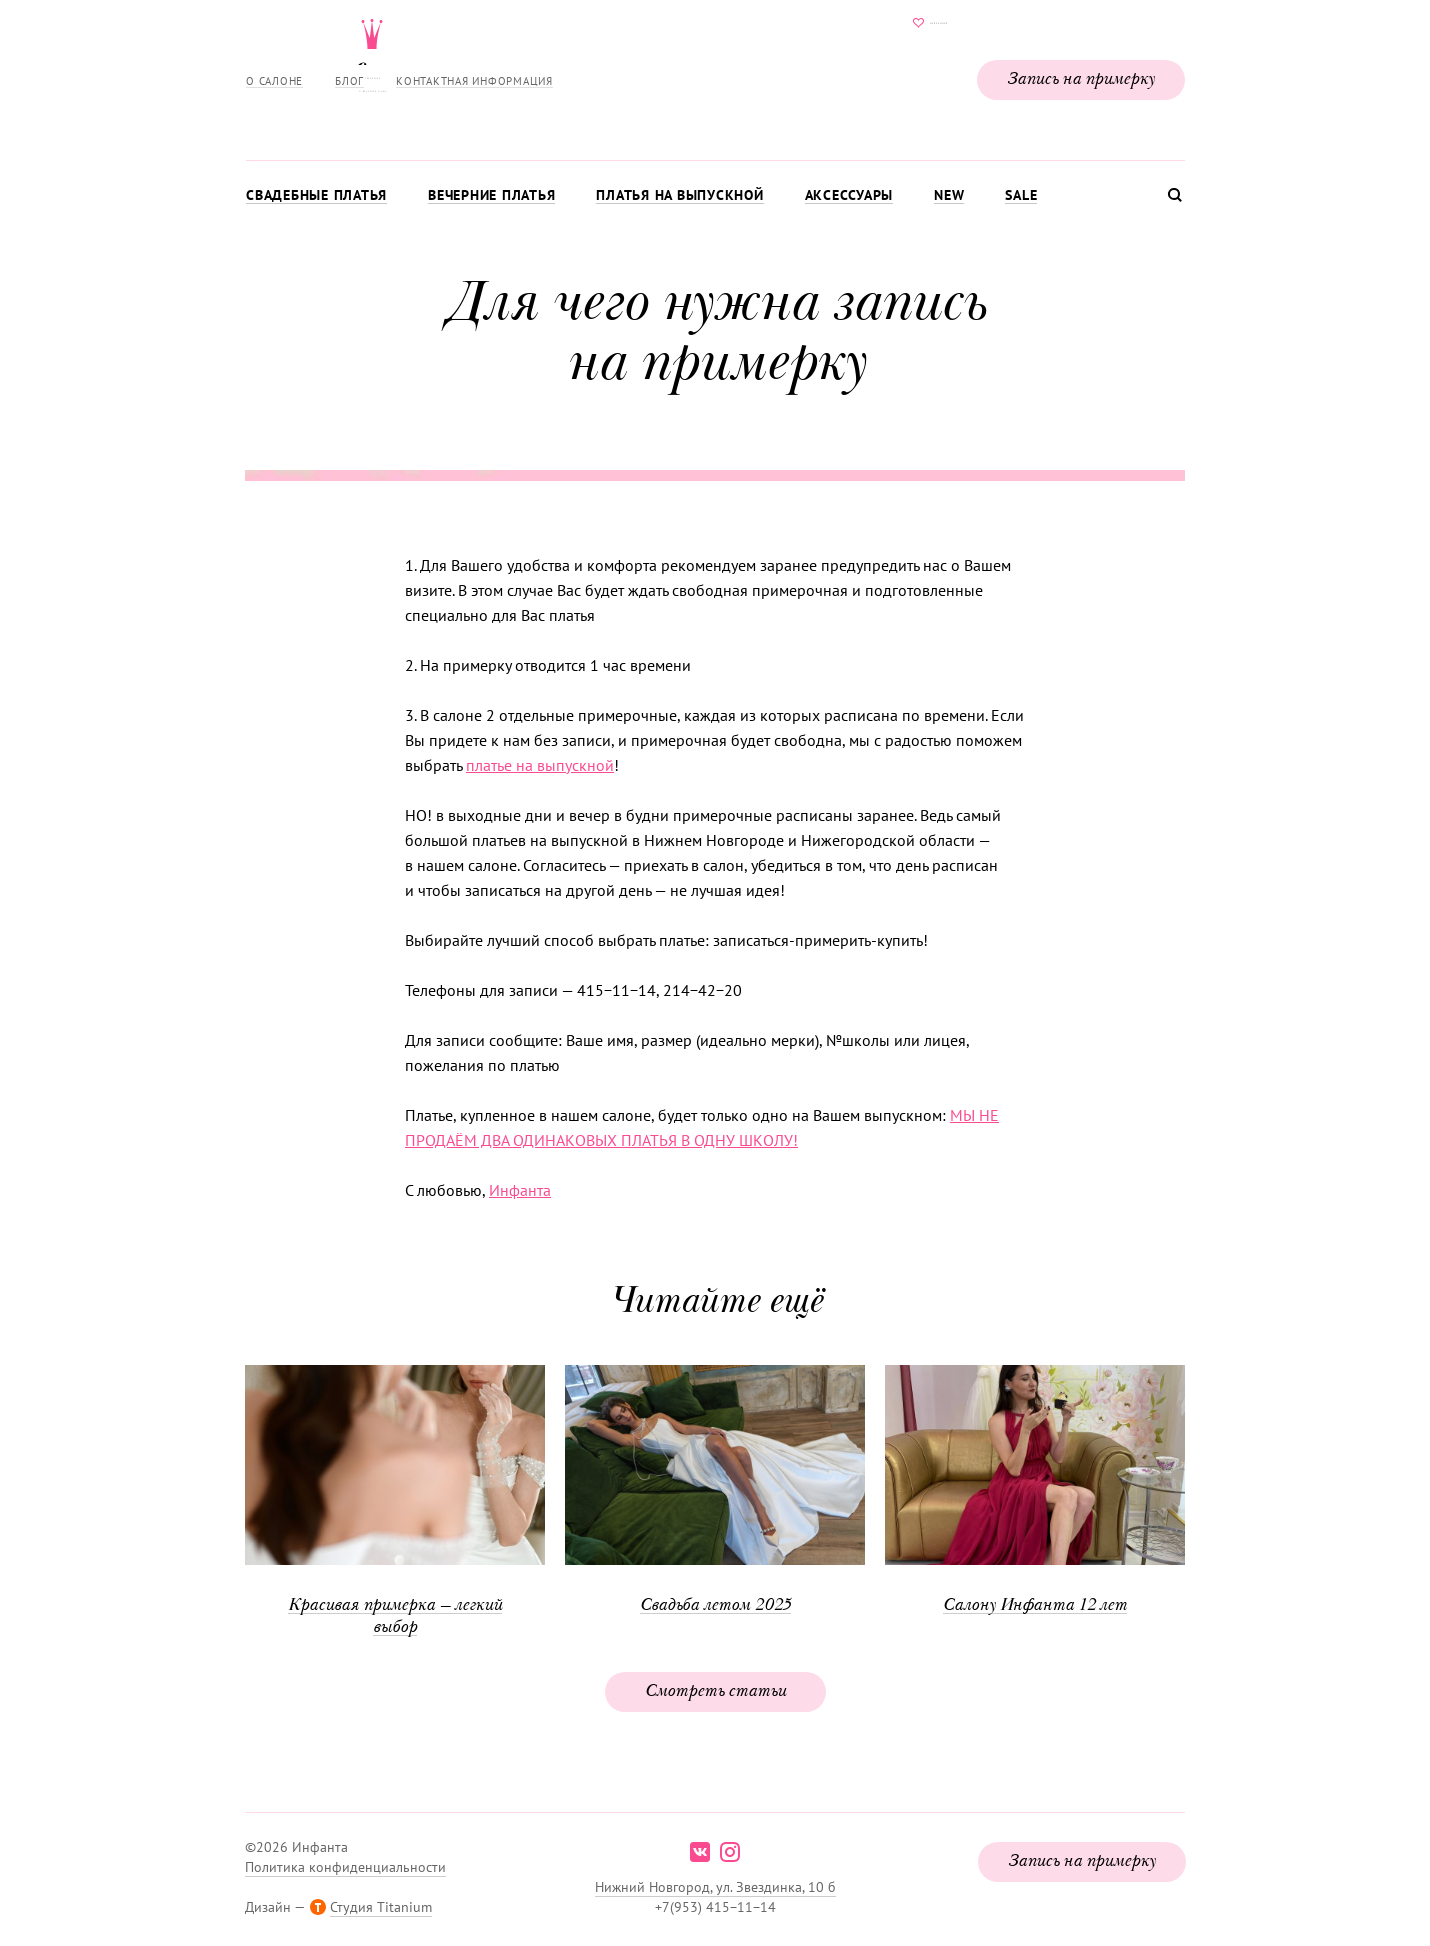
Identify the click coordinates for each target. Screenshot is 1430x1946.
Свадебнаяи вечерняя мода (715, 76)
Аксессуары (849, 195)
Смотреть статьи (715, 1692)
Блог (349, 81)
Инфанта (520, 1190)
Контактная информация (474, 81)
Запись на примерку (1081, 80)
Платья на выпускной (679, 195)
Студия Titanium (381, 1907)
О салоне (274, 81)
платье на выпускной (540, 765)
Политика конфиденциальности (345, 1867)
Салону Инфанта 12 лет (1035, 1606)
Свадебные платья (316, 195)
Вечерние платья (491, 195)
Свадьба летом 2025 (715, 1606)
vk (700, 1852)
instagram (730, 1852)
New (949, 195)
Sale (1021, 195)
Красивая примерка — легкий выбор (395, 1617)
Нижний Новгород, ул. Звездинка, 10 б (715, 1887)
